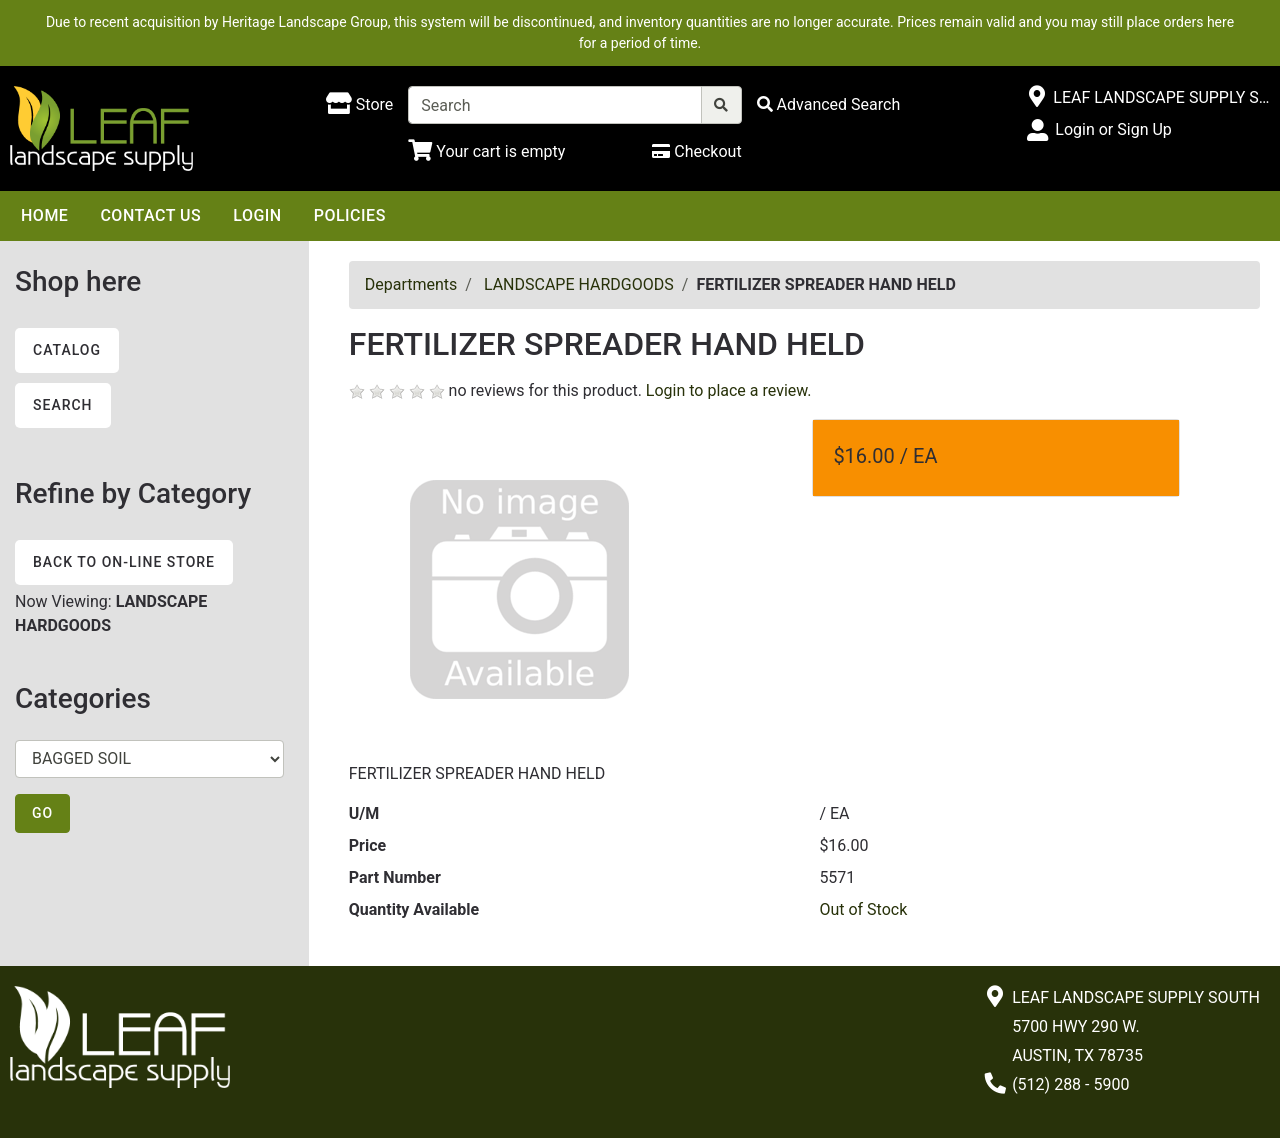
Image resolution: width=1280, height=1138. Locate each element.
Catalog (67, 350)
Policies (350, 215)
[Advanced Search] (829, 104)
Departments (411, 284)
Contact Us (150, 215)
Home (44, 215)
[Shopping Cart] (486, 151)
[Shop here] (359, 105)
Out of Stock (863, 909)
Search (63, 405)
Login (257, 215)
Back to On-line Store (124, 562)
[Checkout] (696, 151)
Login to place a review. (729, 390)
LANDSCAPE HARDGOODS (579, 284)
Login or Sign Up (1113, 129)
